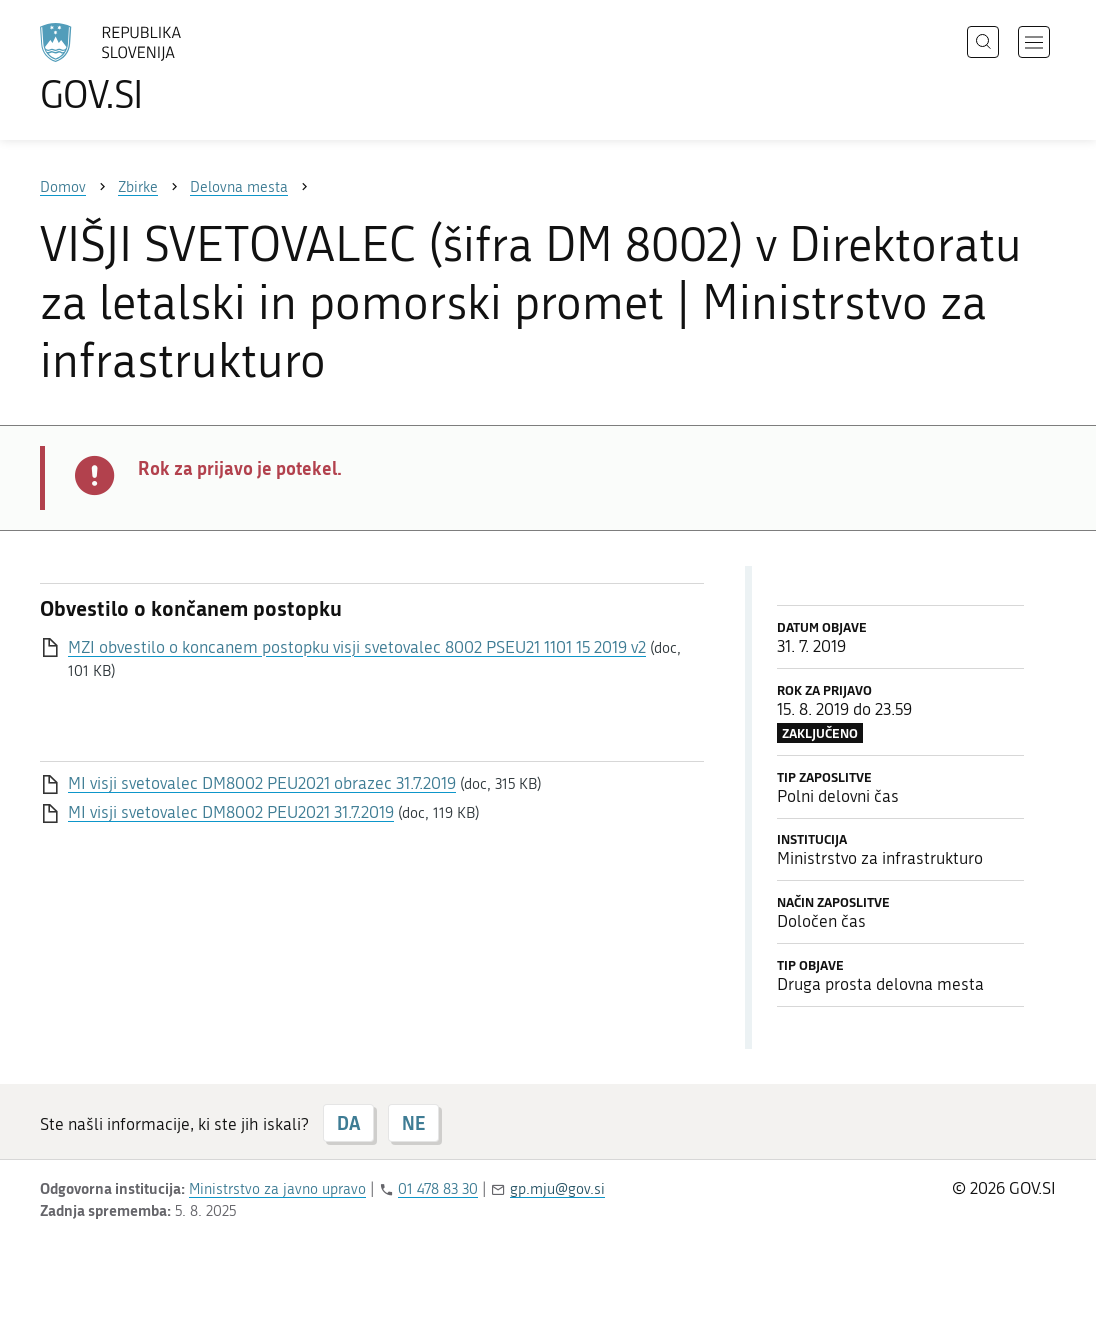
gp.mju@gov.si (557, 1189)
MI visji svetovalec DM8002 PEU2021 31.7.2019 (231, 812)
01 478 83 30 (438, 1189)
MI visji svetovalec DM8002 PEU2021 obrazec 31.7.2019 (262, 783)
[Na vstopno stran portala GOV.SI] (166, 68)
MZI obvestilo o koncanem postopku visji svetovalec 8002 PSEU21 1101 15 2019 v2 (357, 647)
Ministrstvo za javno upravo (277, 1189)
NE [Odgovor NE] (413, 1123)
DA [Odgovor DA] (348, 1123)
